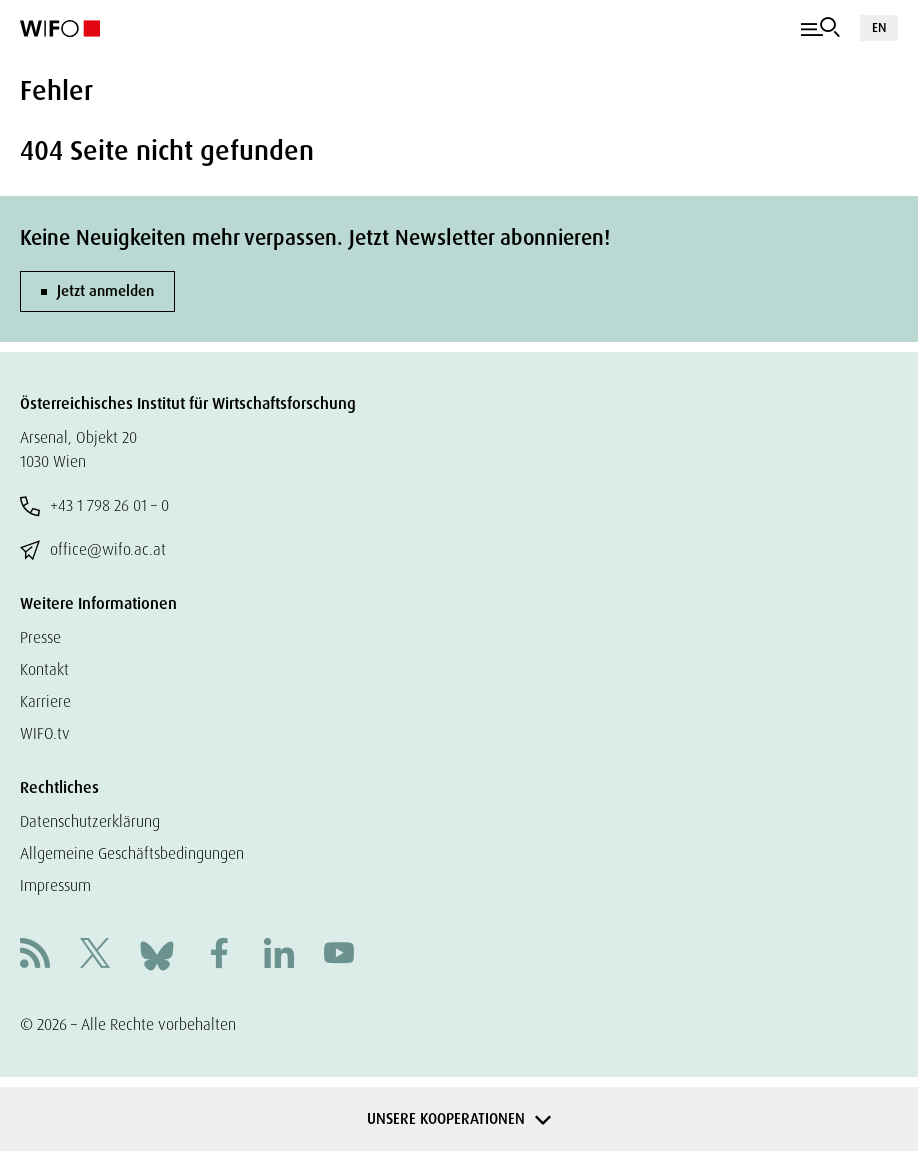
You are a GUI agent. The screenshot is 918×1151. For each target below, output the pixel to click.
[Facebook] (219, 955)
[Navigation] (820, 28)
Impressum (55, 885)
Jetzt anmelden (105, 291)
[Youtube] (339, 955)
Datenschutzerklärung (90, 821)
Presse (40, 637)
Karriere (45, 701)
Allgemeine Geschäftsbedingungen (132, 853)
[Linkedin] (279, 955)
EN (879, 27)
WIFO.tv (45, 733)
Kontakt (44, 669)
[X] (95, 955)
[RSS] (35, 955)
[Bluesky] (157, 954)
